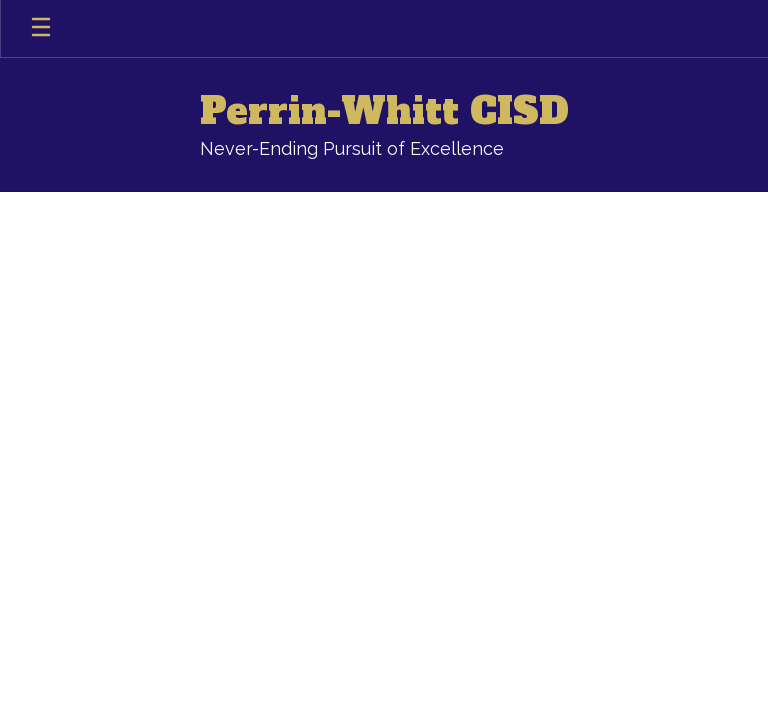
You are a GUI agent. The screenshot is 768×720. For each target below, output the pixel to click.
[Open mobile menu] (41, 28)
